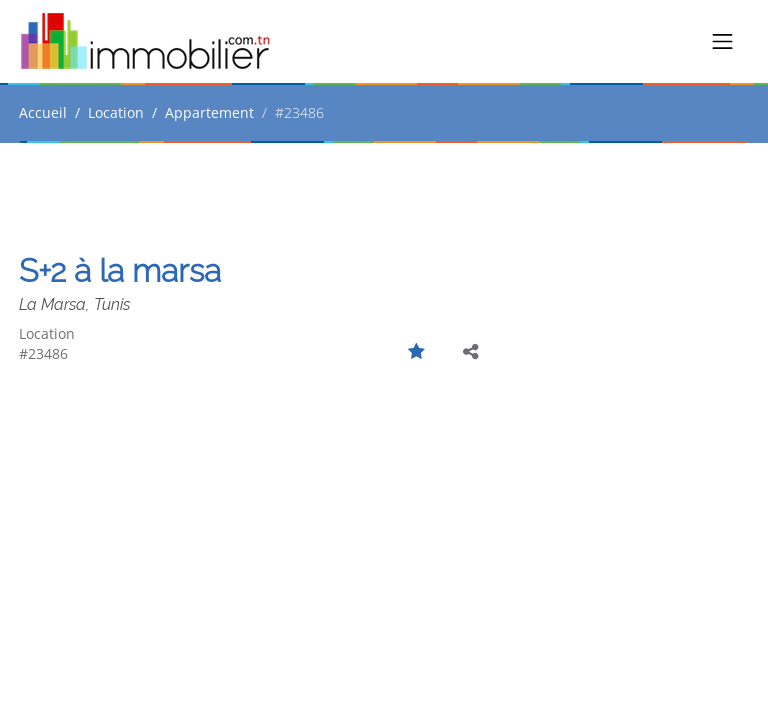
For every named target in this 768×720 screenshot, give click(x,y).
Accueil (43, 112)
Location (116, 112)
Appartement (209, 112)
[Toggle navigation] (723, 42)
